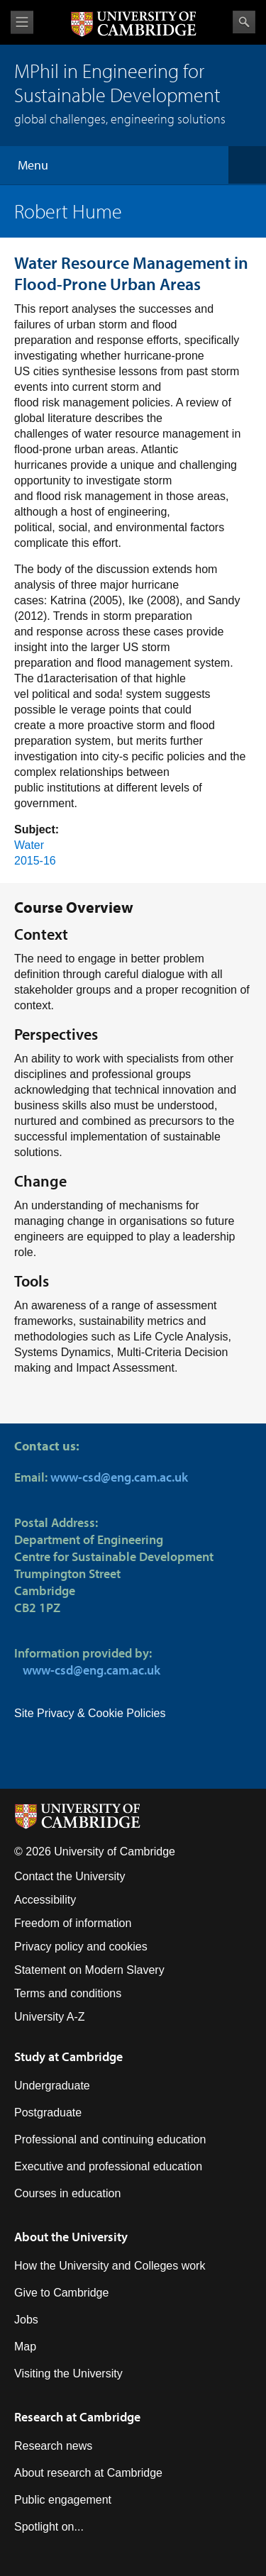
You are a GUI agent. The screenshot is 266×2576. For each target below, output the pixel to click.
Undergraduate (52, 2086)
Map (25, 2347)
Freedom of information (72, 1923)
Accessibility (45, 1900)
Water (29, 845)
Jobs (26, 2320)
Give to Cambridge (61, 2293)
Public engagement (62, 2500)
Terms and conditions (67, 1993)
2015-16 (35, 861)
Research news (53, 2446)
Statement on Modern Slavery (89, 1970)
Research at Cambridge (77, 2417)
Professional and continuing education (110, 2139)
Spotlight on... (49, 2527)
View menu (22, 22)
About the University (71, 2236)
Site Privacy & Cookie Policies (89, 1713)
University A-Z (49, 2017)
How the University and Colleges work (109, 2266)
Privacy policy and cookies (81, 1947)
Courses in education (67, 2193)
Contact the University (70, 1876)
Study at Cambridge (68, 2056)
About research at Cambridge (88, 2473)
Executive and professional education (108, 2166)
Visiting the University (68, 2373)
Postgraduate (48, 2112)
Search (244, 22)
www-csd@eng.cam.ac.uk (119, 1477)
